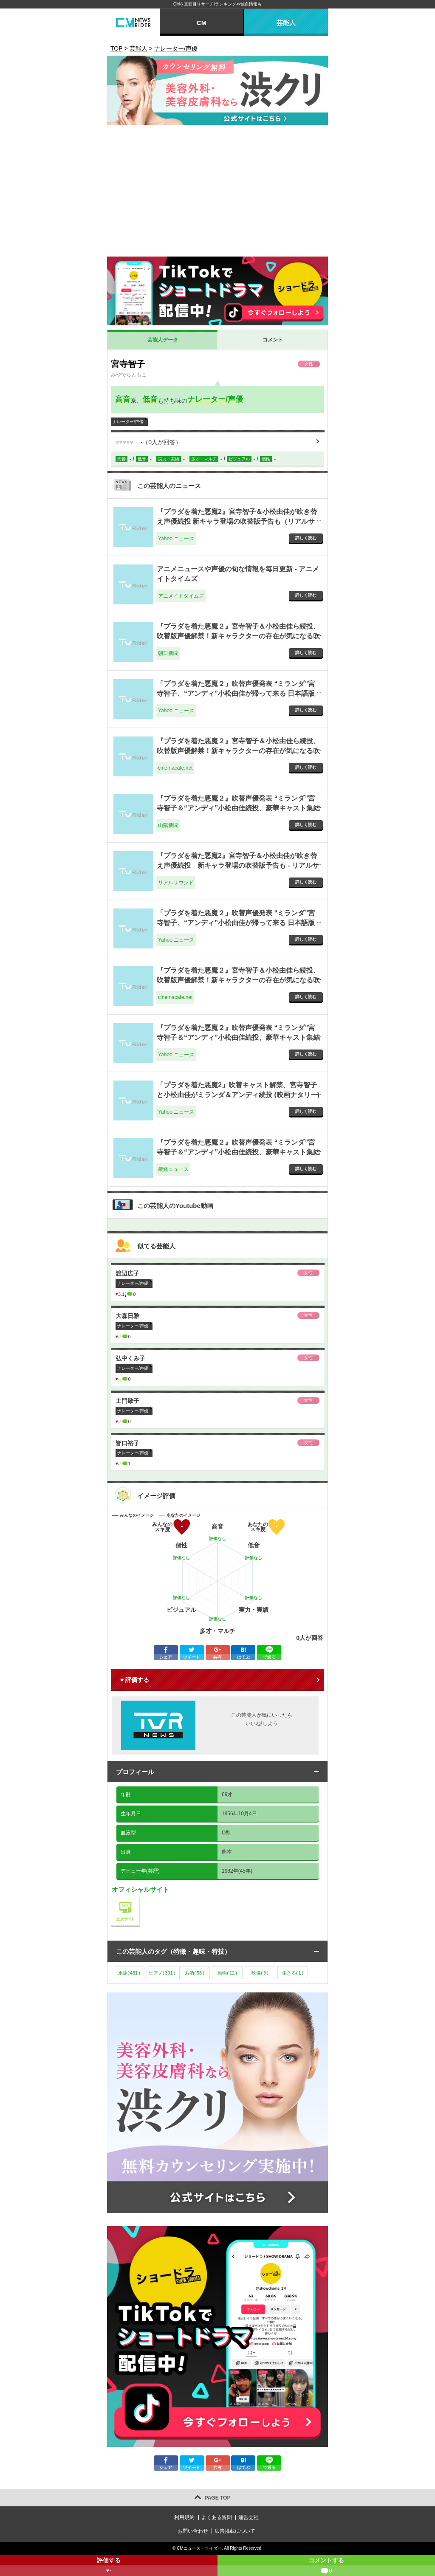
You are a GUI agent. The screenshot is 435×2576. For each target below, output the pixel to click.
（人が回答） (148, 442)
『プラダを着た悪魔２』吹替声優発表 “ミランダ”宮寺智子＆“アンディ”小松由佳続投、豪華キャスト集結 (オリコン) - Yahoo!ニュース (238, 1037)
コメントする (326, 2566)
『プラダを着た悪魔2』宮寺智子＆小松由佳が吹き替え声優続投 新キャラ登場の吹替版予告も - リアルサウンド (238, 865)
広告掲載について (235, 2531)
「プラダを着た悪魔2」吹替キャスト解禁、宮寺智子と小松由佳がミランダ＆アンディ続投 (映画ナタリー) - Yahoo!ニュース (238, 1094)
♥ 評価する (134, 1679)
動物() (227, 1972)
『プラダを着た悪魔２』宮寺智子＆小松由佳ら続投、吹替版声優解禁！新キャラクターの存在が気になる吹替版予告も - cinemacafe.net (238, 750)
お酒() (194, 1972)
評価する (109, 2566)
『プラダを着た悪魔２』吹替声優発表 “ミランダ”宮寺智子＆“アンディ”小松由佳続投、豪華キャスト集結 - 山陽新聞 (238, 808)
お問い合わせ (193, 2531)
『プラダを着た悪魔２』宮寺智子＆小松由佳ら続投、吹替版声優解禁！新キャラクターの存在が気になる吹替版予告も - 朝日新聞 (238, 636)
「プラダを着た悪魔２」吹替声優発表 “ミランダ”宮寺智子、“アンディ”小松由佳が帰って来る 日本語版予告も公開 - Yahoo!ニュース (236, 693)
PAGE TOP (218, 2498)
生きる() (292, 1972)
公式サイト (139, 1899)
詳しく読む (305, 538)
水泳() (129, 1972)
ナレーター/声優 (215, 399)
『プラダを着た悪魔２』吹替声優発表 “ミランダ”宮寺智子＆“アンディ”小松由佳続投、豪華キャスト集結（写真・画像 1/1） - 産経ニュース (238, 1152)
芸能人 (286, 22)
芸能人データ (162, 340)
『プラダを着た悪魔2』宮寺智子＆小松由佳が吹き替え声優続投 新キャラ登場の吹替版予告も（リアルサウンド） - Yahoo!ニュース (237, 521)
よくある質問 (216, 2517)
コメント (273, 340)
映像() (259, 1972)
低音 (150, 399)
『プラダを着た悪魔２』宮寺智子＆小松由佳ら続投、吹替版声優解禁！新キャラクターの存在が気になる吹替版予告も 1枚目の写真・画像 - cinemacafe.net (238, 980)
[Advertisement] (217, 192)
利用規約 (184, 2517)
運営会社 (248, 2517)
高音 (122, 399)
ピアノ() (162, 1972)
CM (201, 22)
